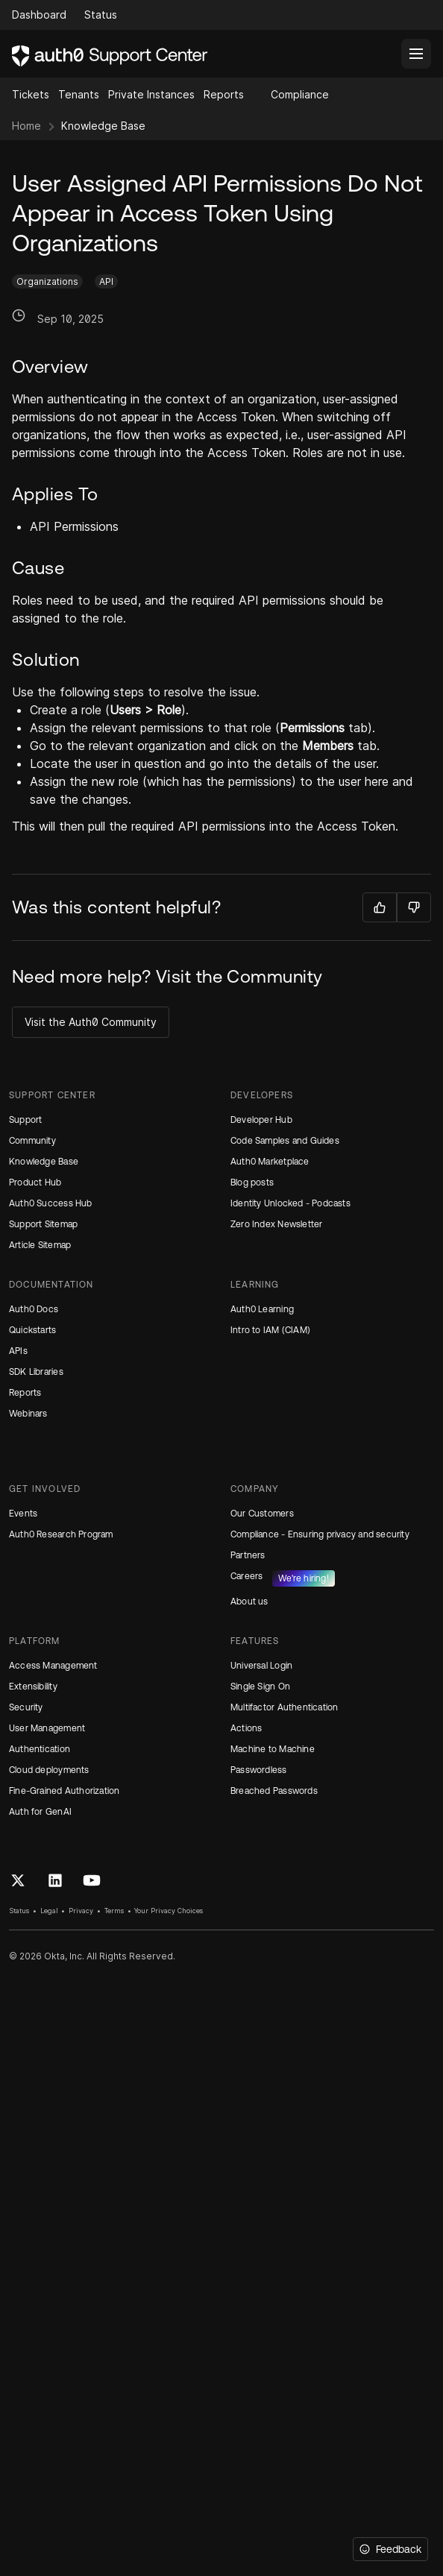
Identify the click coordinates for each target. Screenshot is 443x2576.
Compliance (300, 94)
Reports (224, 94)
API (106, 281)
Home (26, 125)
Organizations (47, 281)
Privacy (81, 1910)
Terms (114, 1910)
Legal (49, 1910)
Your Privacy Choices (168, 1910)
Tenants (78, 94)
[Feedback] (390, 2549)
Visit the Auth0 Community (91, 1021)
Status (19, 1910)
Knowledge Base (103, 125)
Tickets (30, 94)
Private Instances (151, 94)
